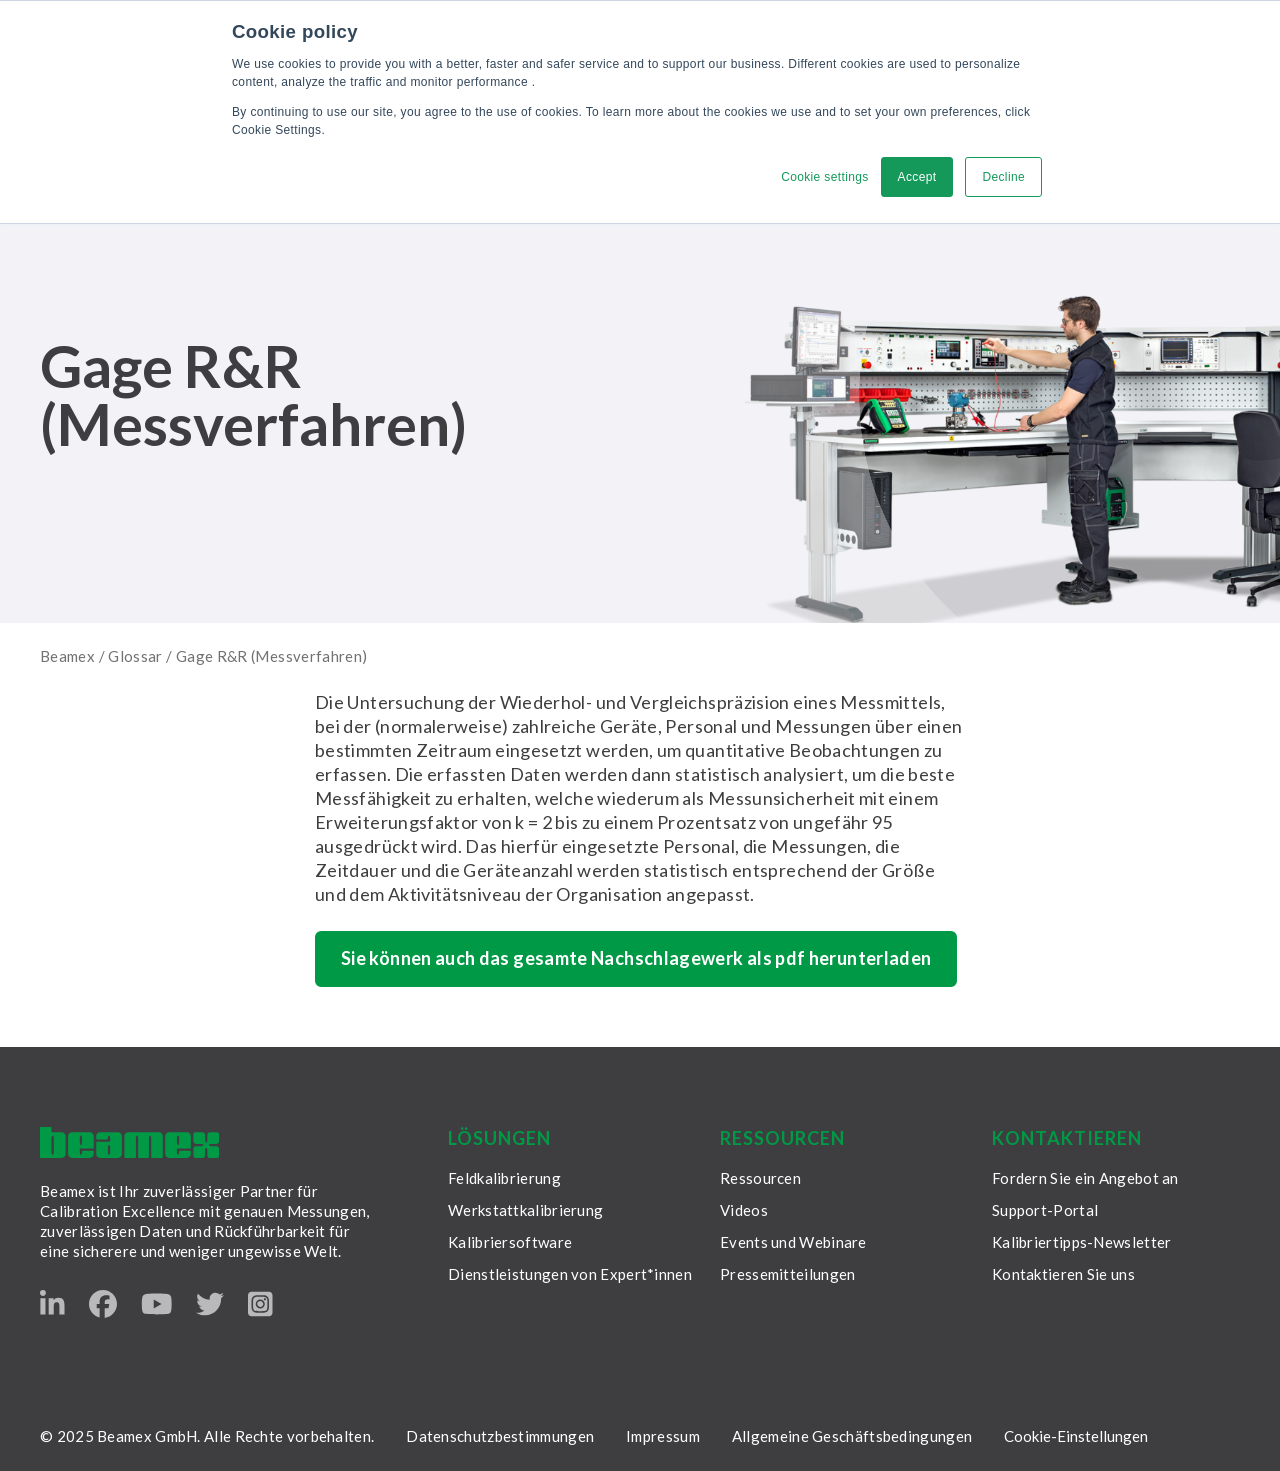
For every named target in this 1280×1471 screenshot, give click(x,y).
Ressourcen (760, 1178)
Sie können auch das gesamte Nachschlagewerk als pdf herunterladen (636, 958)
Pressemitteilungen (787, 1274)
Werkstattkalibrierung (525, 1210)
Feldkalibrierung (504, 1178)
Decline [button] (1003, 177)
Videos (744, 1210)
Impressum (663, 1436)
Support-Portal (1045, 1210)
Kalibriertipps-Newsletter (1082, 1242)
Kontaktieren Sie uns (1063, 1274)
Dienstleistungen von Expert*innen (570, 1274)
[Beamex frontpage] (129, 1142)
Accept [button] (917, 177)
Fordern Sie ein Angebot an (1085, 1178)
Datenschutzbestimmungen (500, 1436)
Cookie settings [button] (824, 177)
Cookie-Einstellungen (1076, 1436)
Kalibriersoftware (510, 1242)
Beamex (67, 656)
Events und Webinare (793, 1242)
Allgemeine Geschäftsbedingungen (852, 1436)
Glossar (135, 656)
